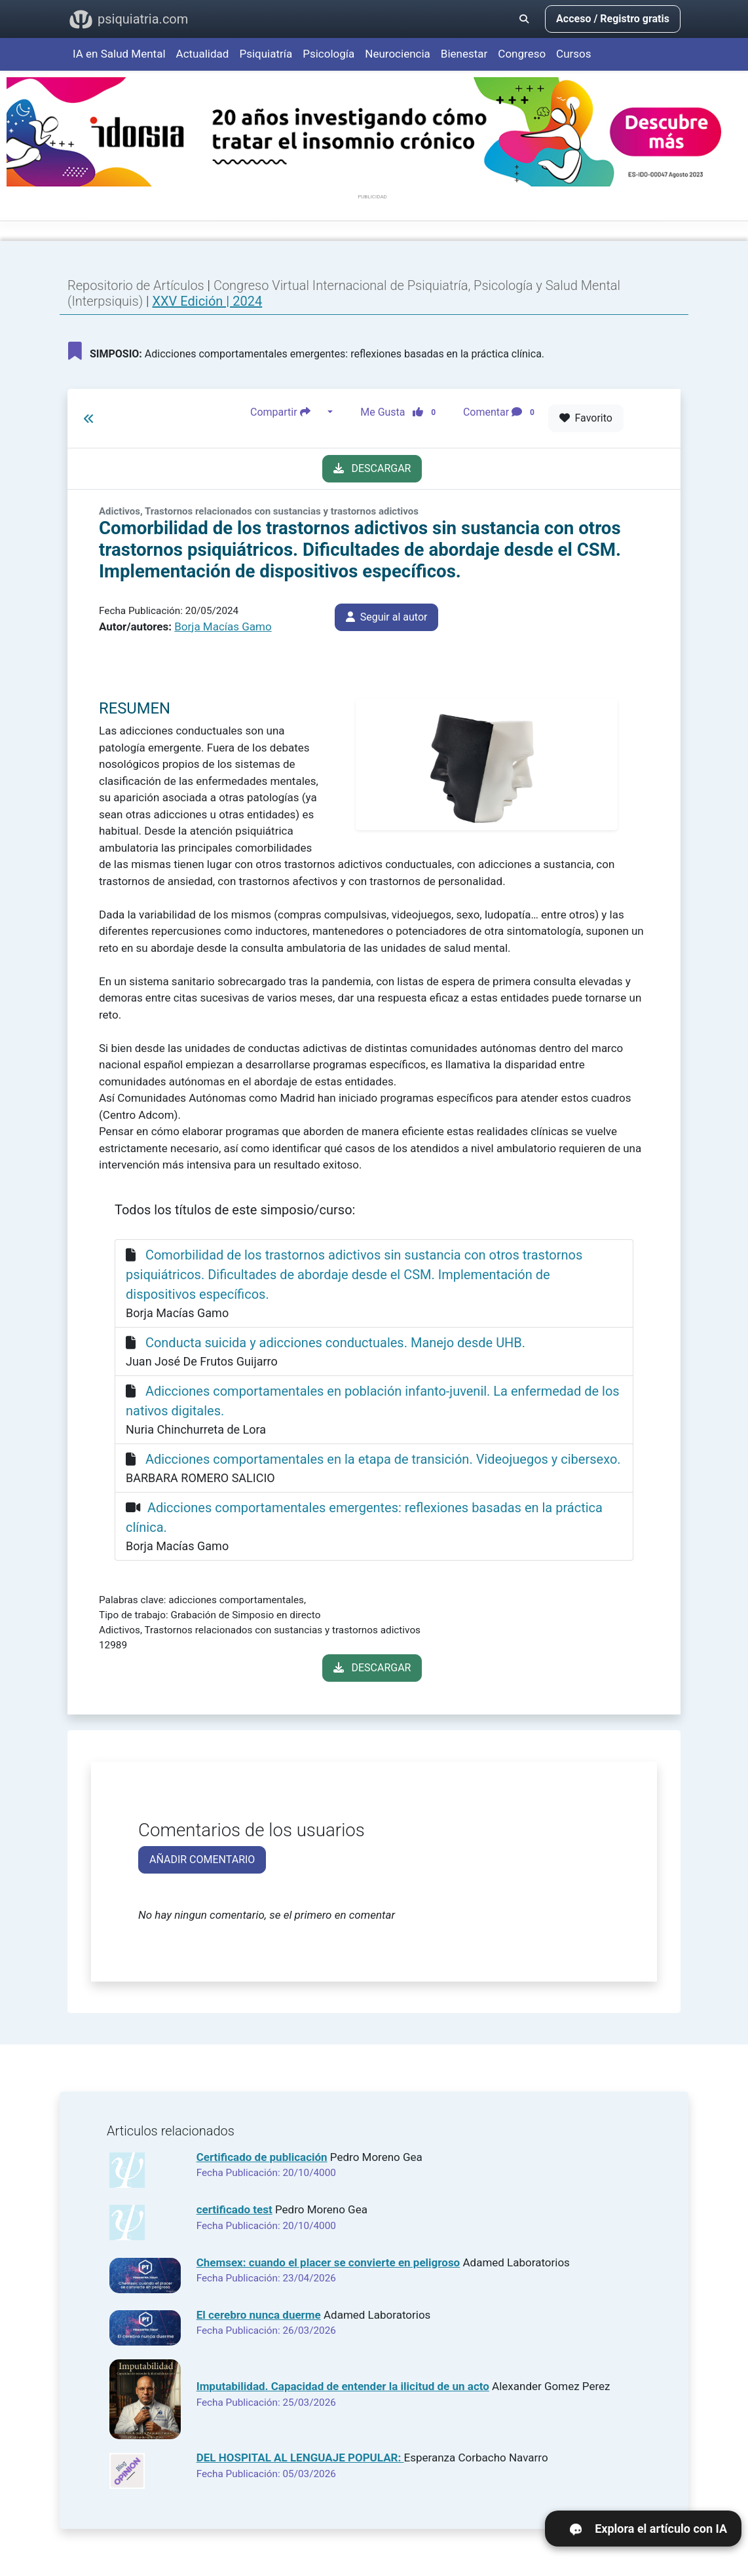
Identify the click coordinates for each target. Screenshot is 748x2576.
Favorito (585, 418)
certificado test (234, 2209)
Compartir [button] (287, 412)
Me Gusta (401, 412)
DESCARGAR (372, 468)
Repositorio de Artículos (135, 285)
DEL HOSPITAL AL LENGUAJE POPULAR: (300, 2457)
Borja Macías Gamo (222, 626)
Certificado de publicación (261, 2157)
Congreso (522, 53)
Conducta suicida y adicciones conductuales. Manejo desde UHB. (335, 1343)
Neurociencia (397, 53)
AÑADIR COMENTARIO (202, 1859)
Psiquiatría (265, 53)
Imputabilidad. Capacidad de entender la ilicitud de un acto (342, 2386)
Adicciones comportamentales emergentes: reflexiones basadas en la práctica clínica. (306, 351)
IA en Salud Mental (119, 53)
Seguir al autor (387, 617)
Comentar (501, 412)
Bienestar (464, 53)
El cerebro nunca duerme (258, 2314)
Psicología (328, 53)
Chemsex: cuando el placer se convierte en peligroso (328, 2262)
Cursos (573, 53)
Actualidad (202, 53)
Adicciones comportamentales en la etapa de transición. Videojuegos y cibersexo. (383, 1459)
